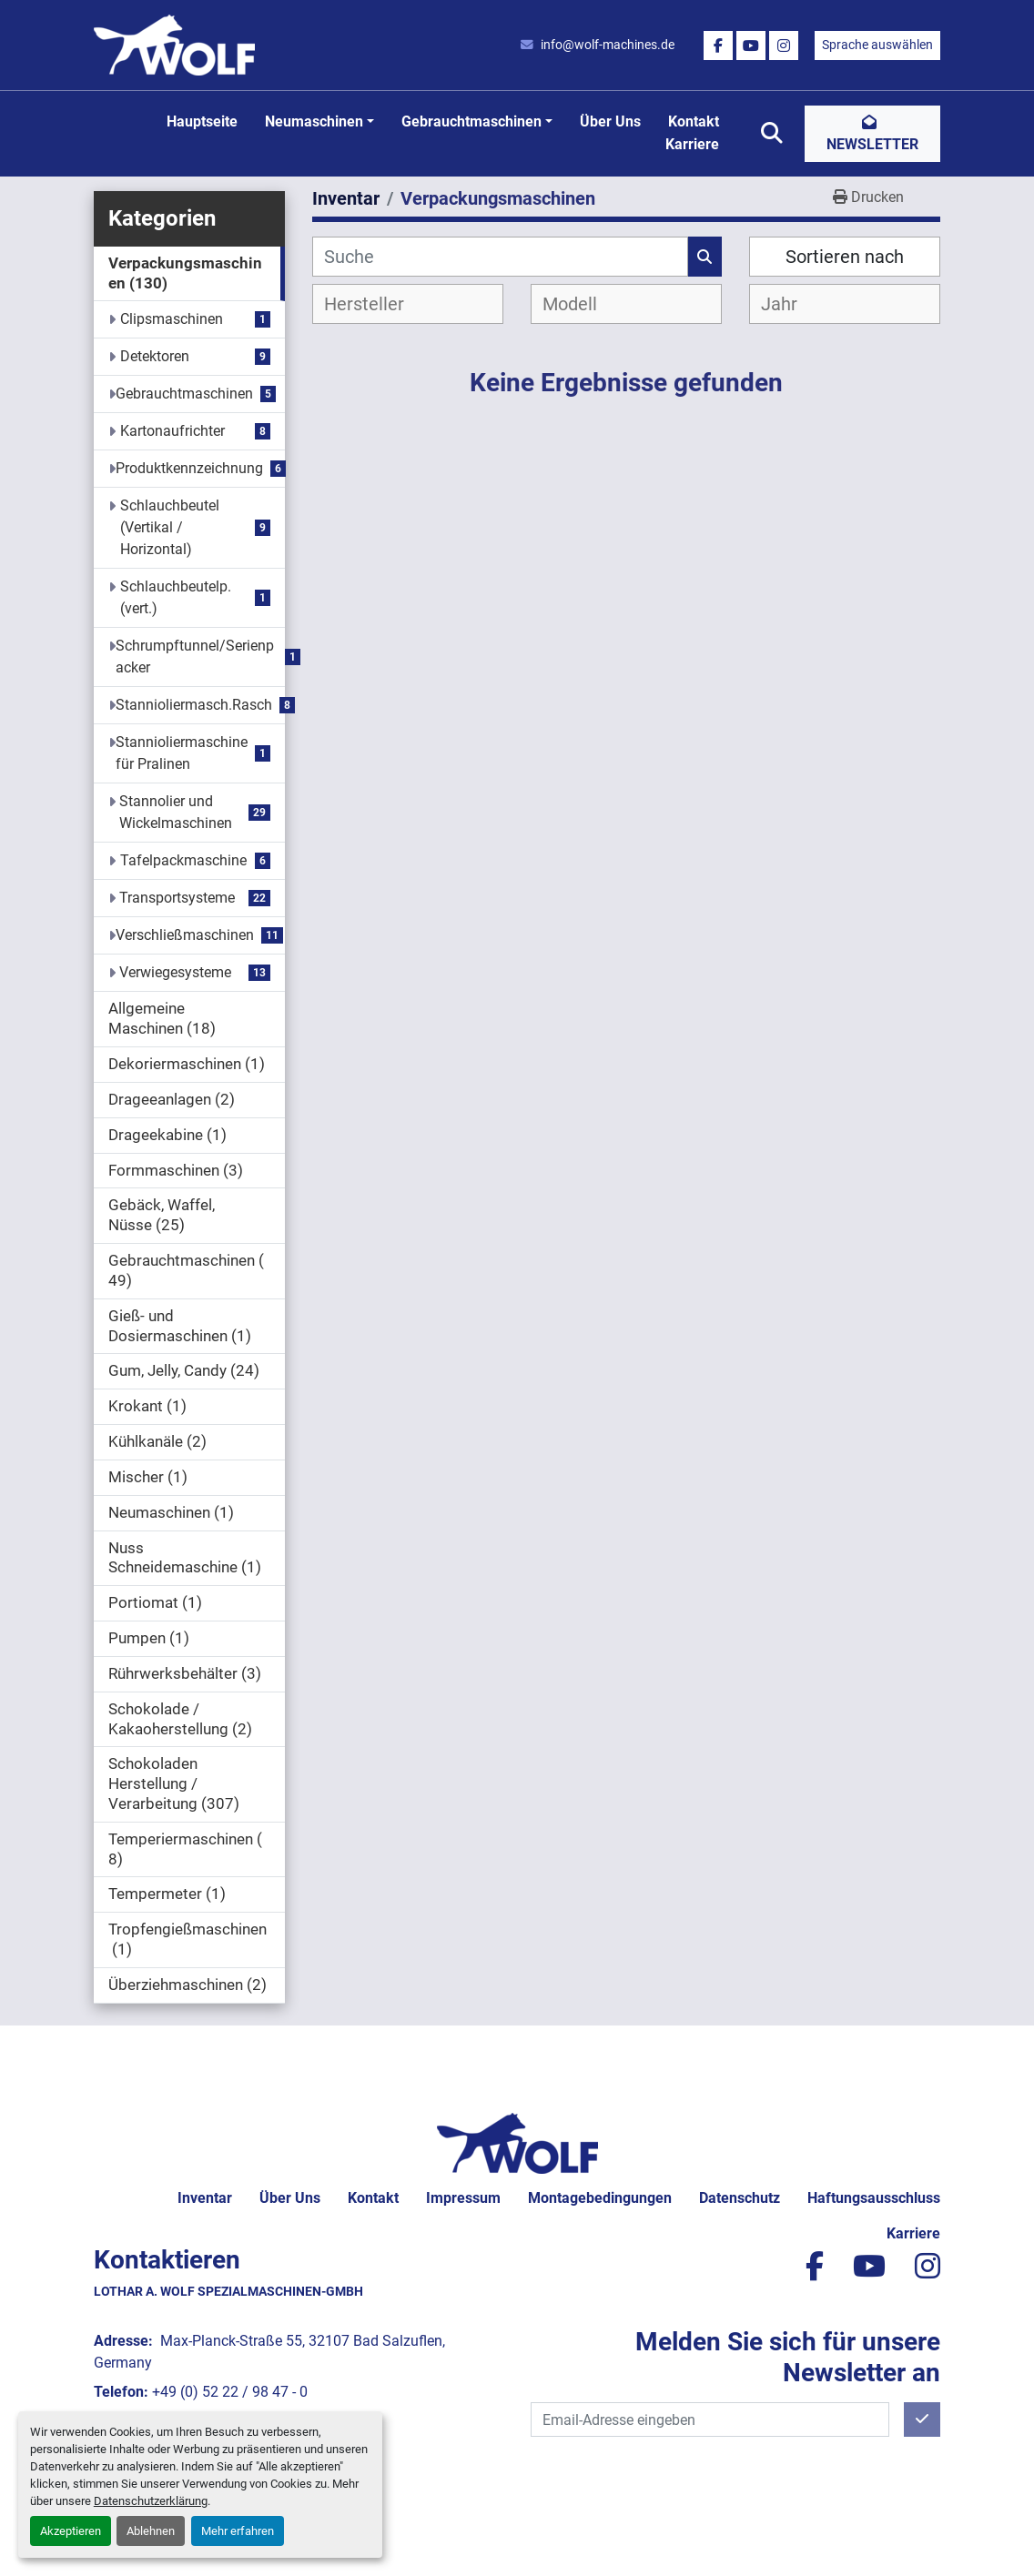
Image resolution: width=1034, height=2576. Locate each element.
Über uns (610, 121)
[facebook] (718, 45)
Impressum (463, 2198)
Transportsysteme (177, 897)
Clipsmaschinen (171, 319)
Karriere (692, 144)
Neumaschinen (314, 121)
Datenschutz (739, 2198)
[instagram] (783, 45)
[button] (319, 122)
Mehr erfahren (237, 2531)
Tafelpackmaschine (183, 860)
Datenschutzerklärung (151, 2501)
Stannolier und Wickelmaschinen (175, 812)
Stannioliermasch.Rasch (194, 704)
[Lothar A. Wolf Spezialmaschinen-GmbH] (517, 2142)
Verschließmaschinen (185, 935)
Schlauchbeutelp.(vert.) (175, 597)
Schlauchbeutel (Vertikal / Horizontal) (169, 527)
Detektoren (154, 356)
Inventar (204, 2198)
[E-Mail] (710, 2419)
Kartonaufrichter (172, 430)
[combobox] (407, 304)
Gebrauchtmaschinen (471, 121)
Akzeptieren (70, 2531)
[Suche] (500, 257)
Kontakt (693, 121)
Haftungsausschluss (873, 2198)
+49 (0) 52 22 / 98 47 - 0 (230, 2391)
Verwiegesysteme (175, 972)
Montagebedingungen (600, 2198)
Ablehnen (151, 2531)
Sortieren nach (845, 257)
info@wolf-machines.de (607, 44)
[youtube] (750, 45)
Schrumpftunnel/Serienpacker (195, 656)
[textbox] (379, 304)
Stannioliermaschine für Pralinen (182, 753)
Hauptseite (202, 121)
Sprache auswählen (877, 44)
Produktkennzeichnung (189, 468)
